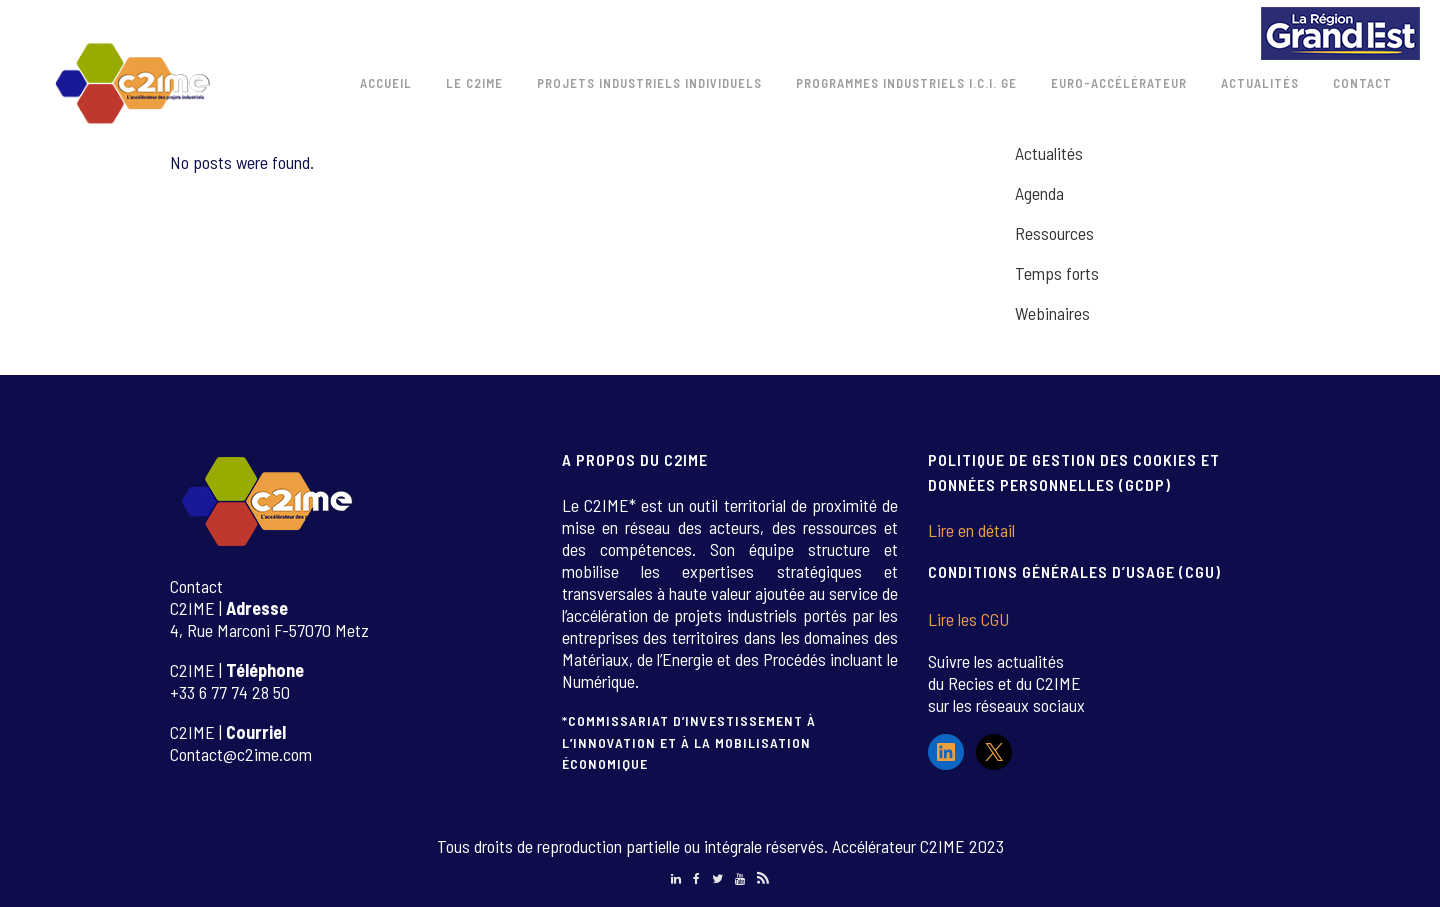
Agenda (1039, 193)
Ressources (1054, 233)
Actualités (1049, 153)
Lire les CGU (968, 619)
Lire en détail (971, 530)
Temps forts (1057, 273)
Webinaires (1052, 313)
